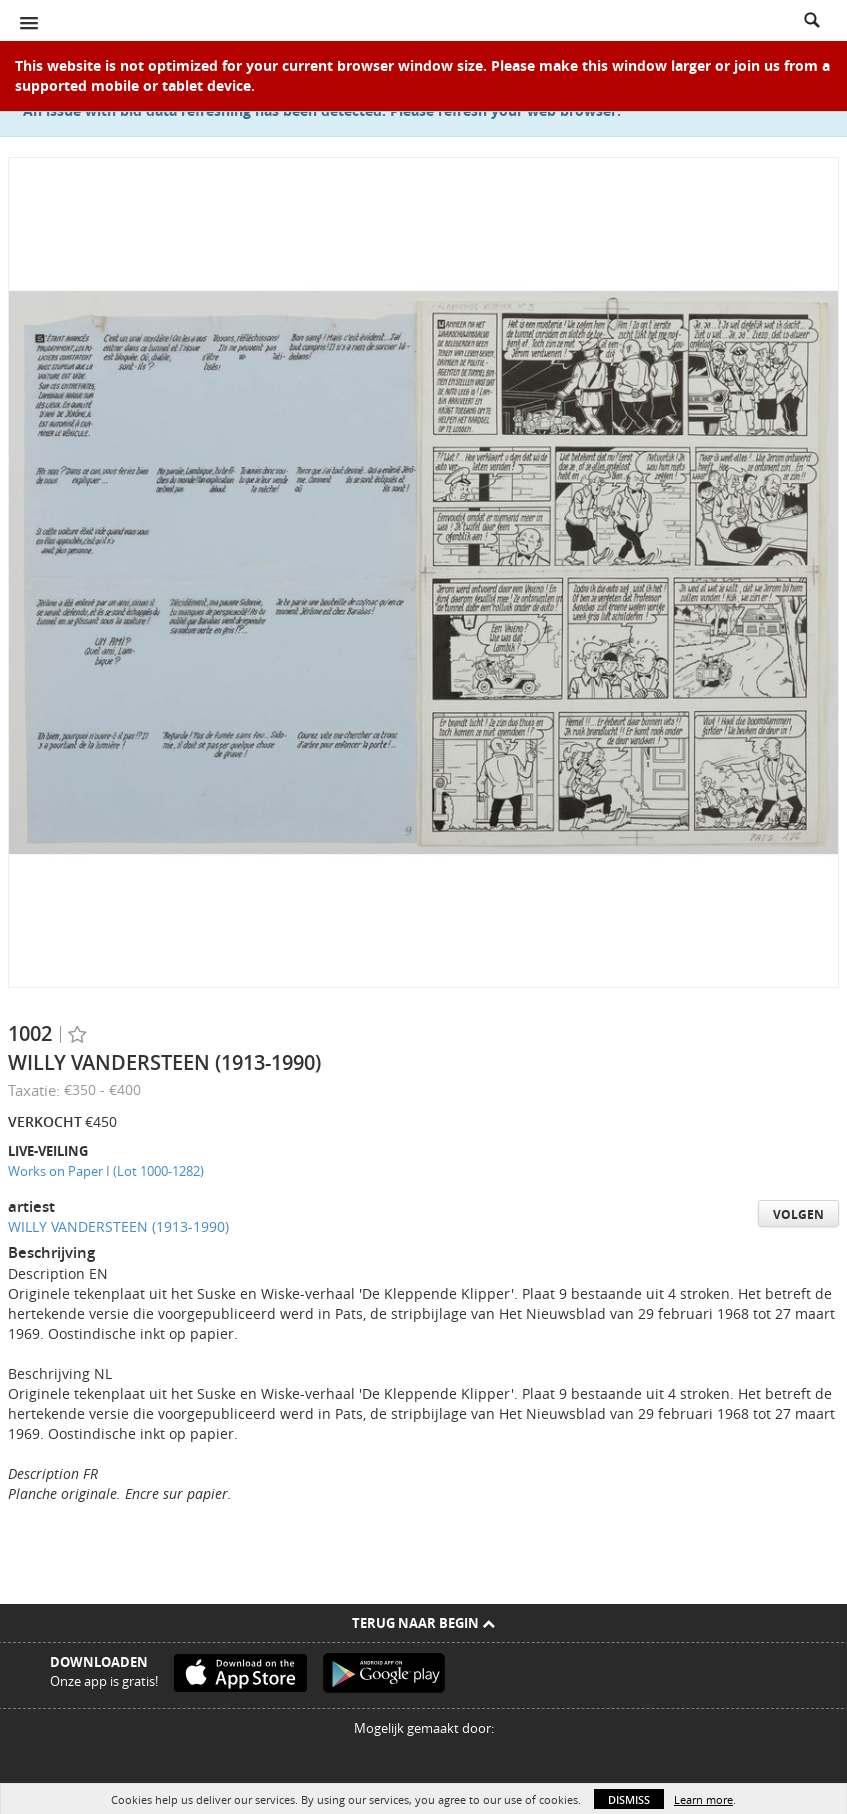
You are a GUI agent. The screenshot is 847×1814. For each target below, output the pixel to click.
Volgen (798, 1214)
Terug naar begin (423, 1623)
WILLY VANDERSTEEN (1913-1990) (118, 1226)
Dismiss (629, 1799)
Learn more (703, 1799)
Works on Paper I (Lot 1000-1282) (106, 1171)
